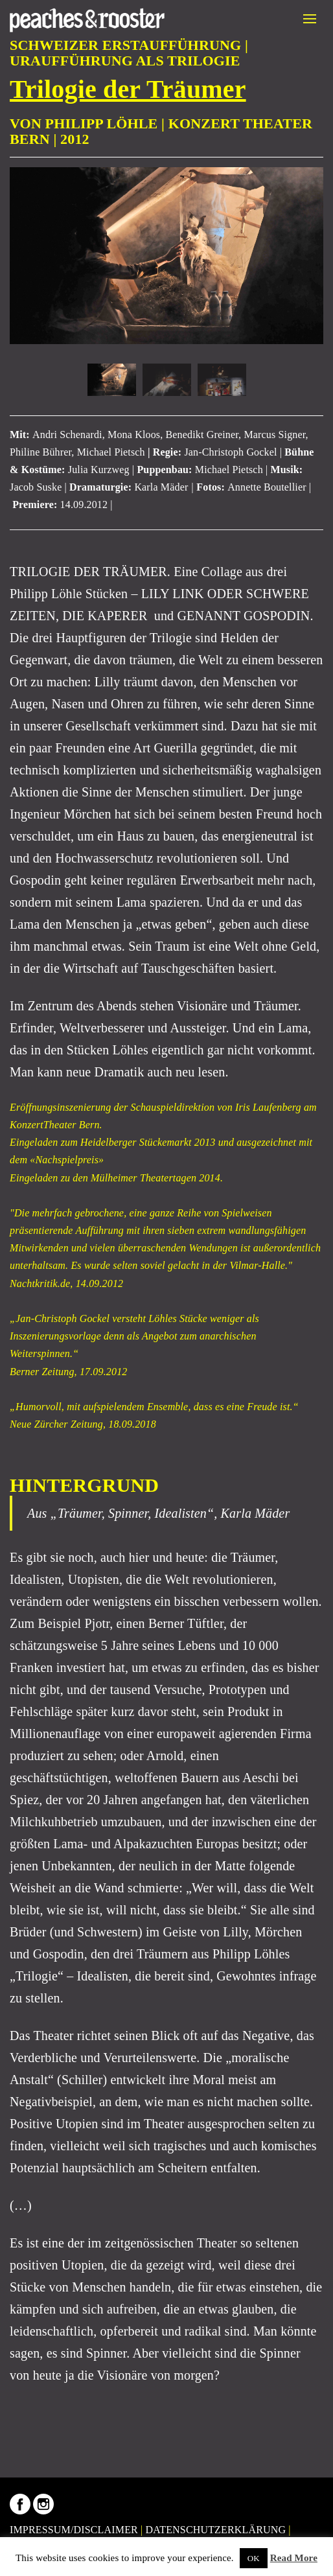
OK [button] (253, 2558)
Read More (293, 2558)
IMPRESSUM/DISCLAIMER (74, 2529)
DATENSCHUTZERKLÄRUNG (216, 2529)
